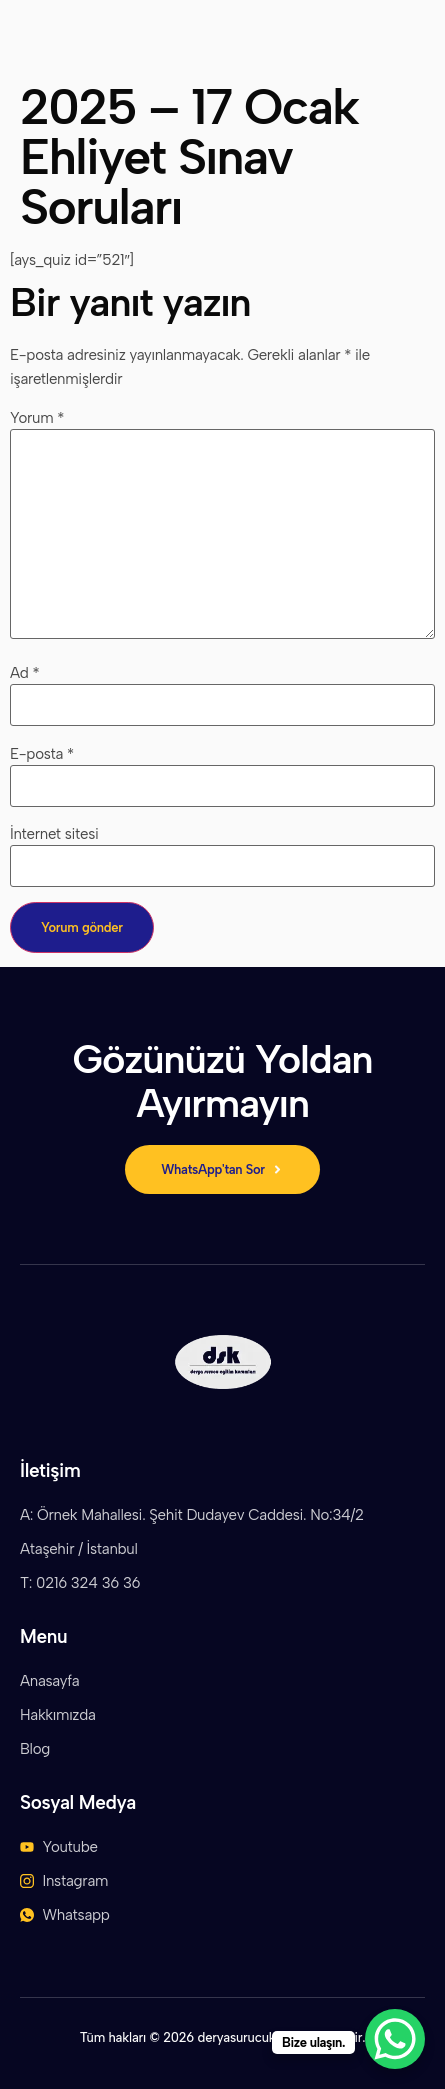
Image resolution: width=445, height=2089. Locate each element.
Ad (24, 673)
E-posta (42, 754)
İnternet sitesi (54, 834)
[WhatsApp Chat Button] (395, 2039)
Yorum (37, 418)
